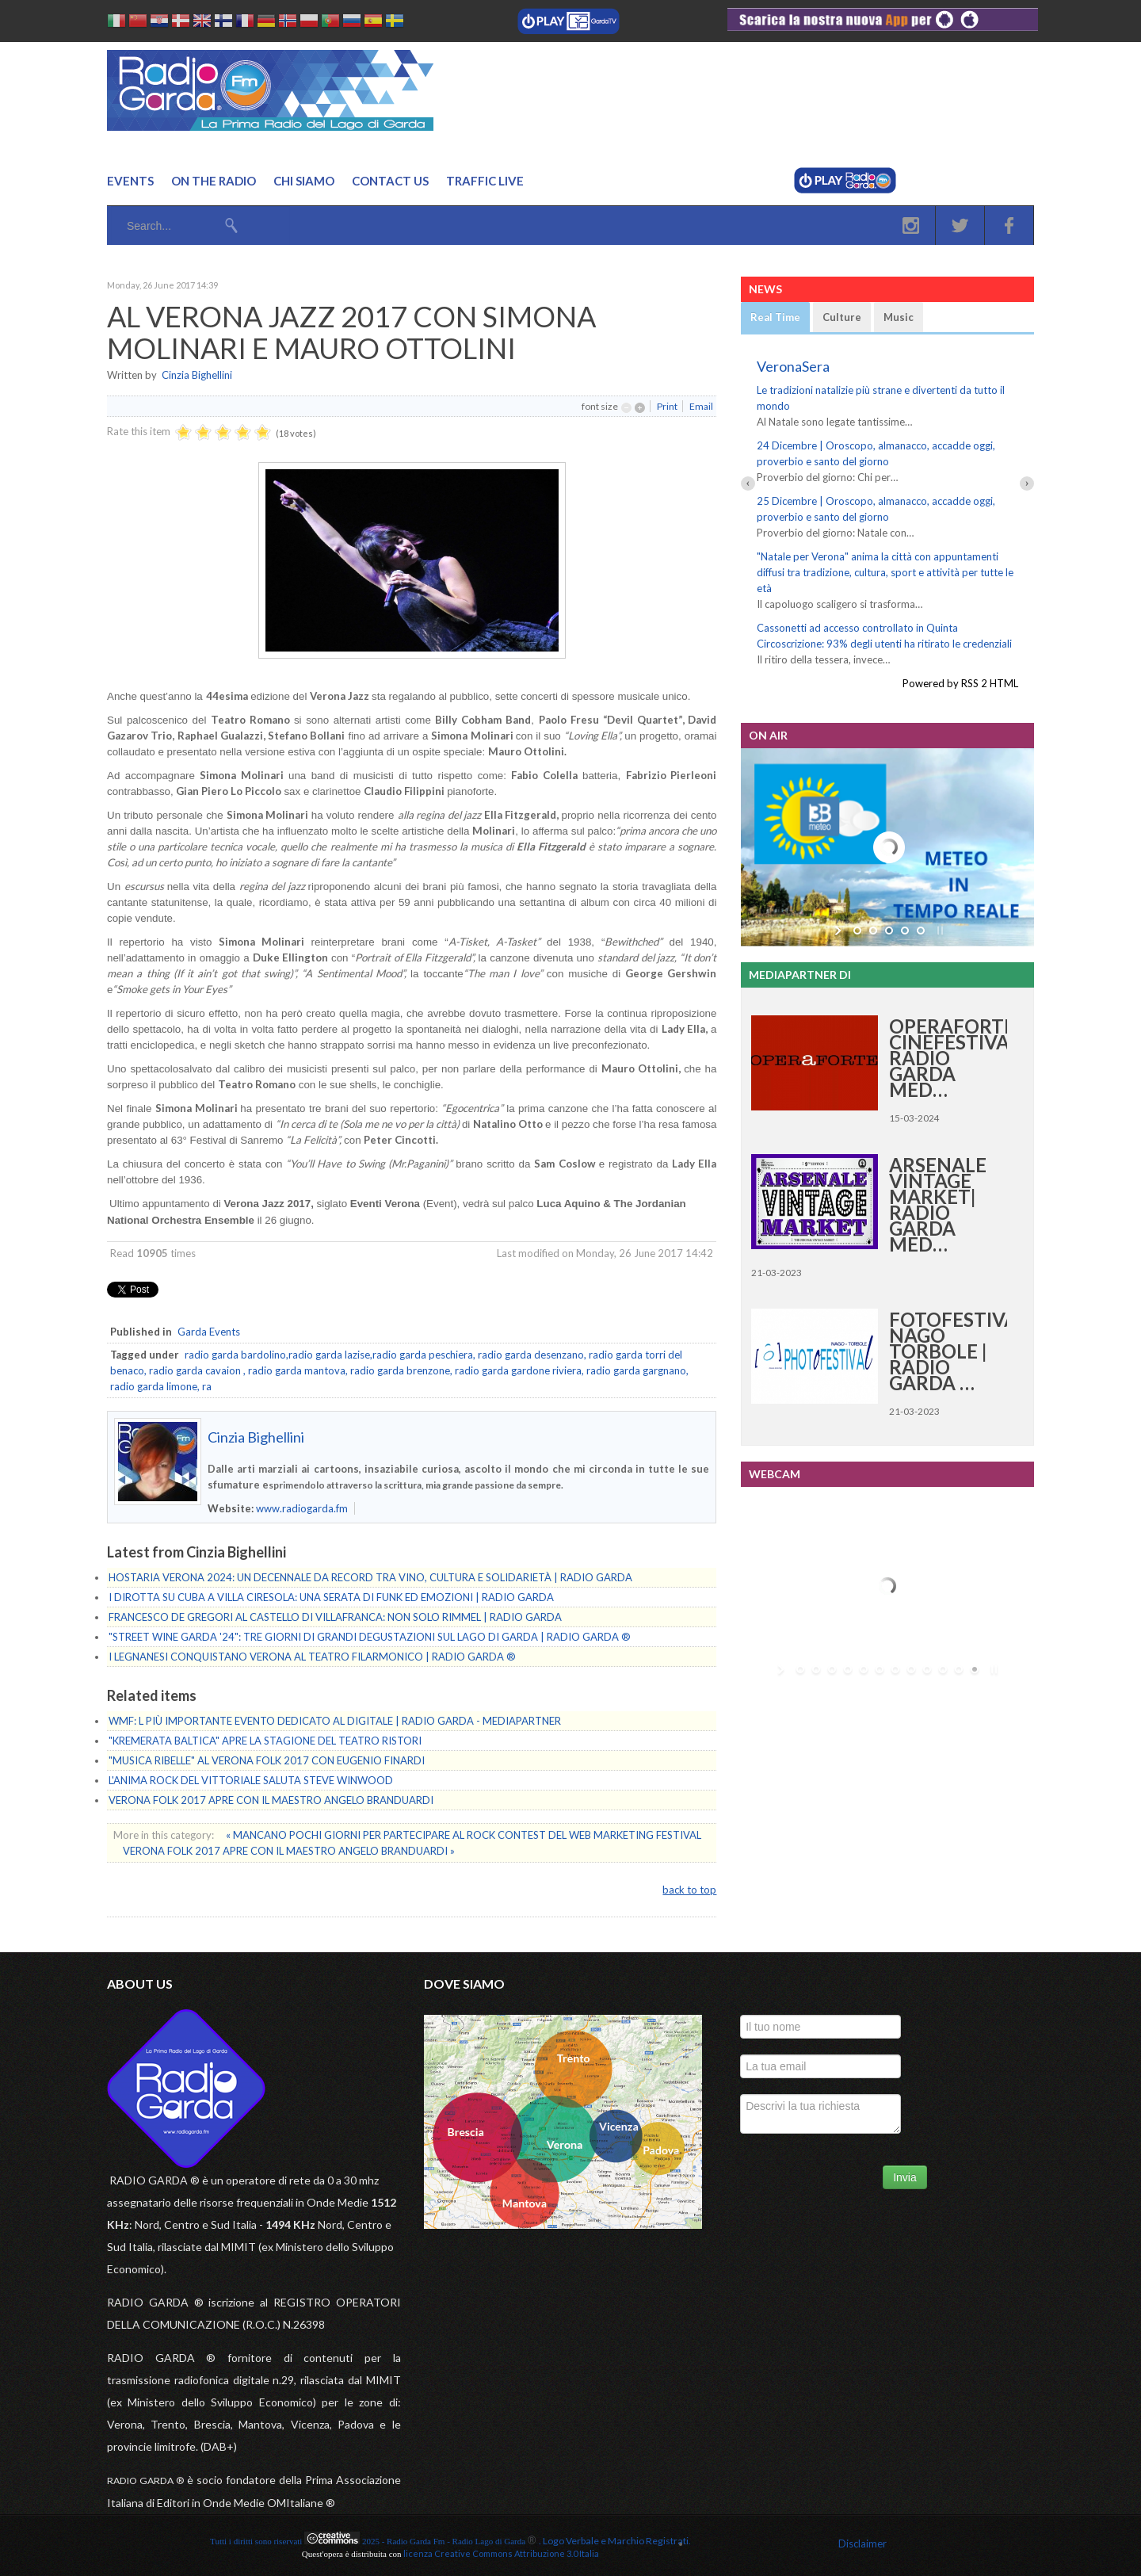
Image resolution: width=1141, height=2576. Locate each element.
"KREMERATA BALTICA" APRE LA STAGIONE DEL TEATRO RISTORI (265, 1740)
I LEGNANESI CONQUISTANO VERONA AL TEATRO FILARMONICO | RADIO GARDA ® (312, 1656)
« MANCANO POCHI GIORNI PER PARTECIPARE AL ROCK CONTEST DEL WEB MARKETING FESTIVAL (463, 1835)
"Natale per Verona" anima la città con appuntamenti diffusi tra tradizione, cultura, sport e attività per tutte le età (885, 572)
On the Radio (213, 181)
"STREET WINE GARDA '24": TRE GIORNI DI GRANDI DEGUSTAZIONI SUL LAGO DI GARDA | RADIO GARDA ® (370, 1636)
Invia (905, 2177)
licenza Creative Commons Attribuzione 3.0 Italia (501, 2553)
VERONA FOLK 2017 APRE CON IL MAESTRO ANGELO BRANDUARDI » (289, 1850)
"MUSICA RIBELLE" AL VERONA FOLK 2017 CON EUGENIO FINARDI (267, 1760)
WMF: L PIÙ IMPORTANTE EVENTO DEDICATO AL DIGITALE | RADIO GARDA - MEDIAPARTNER (335, 1720)
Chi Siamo (303, 181)
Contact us (390, 181)
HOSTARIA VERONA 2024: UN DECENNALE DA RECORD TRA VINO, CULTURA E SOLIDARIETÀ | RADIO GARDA (370, 1577)
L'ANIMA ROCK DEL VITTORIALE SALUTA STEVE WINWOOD (251, 1780)
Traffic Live (485, 181)
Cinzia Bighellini (197, 375)
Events (130, 181)
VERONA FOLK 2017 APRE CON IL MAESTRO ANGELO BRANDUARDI (271, 1800)
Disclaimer (862, 2543)
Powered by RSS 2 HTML (960, 683)
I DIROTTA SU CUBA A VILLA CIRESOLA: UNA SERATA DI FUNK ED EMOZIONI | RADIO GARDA (331, 1597)
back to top (689, 1889)
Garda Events (208, 1331)
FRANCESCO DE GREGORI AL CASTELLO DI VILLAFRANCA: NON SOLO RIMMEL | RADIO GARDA (335, 1617)
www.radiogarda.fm (302, 1508)
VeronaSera (793, 366)
